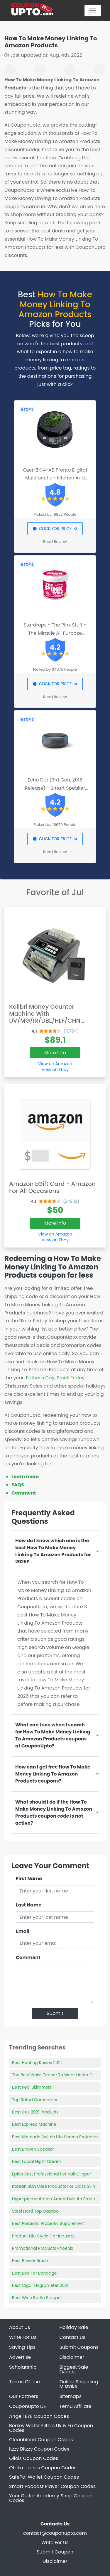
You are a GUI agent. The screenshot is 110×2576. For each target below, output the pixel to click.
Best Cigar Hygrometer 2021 (40, 2285)
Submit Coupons (79, 2347)
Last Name (28, 1905)
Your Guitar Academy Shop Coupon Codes (50, 2498)
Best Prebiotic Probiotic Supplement (48, 2223)
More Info (55, 1052)
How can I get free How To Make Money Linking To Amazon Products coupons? (52, 1774)
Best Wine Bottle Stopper (37, 2298)
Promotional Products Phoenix (42, 2248)
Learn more (25, 1476)
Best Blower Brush (30, 2260)
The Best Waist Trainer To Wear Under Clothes (58, 2075)
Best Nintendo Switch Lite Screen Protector (55, 2137)
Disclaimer (72, 2357)
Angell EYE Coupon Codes (39, 2416)
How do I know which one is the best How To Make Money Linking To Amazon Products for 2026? (53, 1551)
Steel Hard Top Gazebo (35, 2211)
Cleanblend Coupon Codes (41, 2439)
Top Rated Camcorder (34, 2100)
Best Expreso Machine (34, 2124)
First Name (29, 1878)
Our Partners (23, 2396)
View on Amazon (55, 1064)
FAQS (17, 1484)
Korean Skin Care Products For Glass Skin (53, 2186)
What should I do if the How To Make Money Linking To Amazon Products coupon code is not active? (53, 1812)
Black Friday (70, 1377)
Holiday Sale (74, 2327)
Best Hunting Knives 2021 (37, 2063)
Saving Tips (22, 2347)
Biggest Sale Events (74, 2369)
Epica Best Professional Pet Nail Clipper (51, 2174)
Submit (55, 2013)
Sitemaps (71, 2396)
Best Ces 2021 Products (35, 2112)
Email (22, 1931)
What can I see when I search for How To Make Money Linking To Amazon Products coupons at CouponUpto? (52, 1735)
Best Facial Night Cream (36, 2161)
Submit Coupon (55, 2552)
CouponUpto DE (27, 2406)
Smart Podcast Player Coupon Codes (52, 2486)
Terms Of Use (24, 2381)
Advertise (20, 2357)
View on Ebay (55, 1069)
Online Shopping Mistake (79, 2384)
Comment (23, 1493)
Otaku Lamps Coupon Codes (43, 2467)
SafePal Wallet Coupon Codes (44, 2477)
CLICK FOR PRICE (55, 529)
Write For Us (22, 2337)
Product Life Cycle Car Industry (43, 2236)
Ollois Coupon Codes (33, 2458)
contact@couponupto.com (55, 2533)
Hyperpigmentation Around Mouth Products (56, 2199)
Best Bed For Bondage (34, 2273)
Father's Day (40, 1377)
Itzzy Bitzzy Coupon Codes (39, 2449)
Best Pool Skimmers (32, 2087)
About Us (19, 2327)
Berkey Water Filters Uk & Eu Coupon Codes (51, 2428)
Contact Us (72, 2337)
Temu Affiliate (76, 2406)
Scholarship (23, 2367)
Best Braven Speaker (33, 2149)
